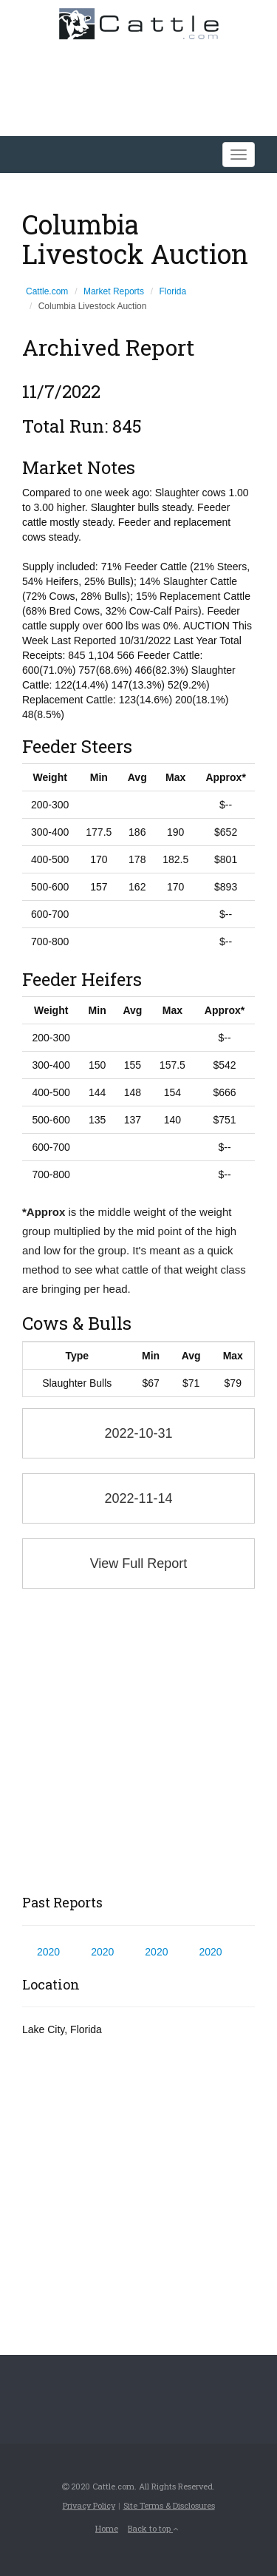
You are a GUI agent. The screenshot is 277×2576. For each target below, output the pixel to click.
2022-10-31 (138, 1433)
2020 (48, 1952)
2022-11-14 (138, 1498)
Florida (173, 291)
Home (106, 2528)
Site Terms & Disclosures (169, 2505)
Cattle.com (47, 291)
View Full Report (139, 1563)
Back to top (153, 2528)
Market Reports (113, 291)
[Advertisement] (138, 1742)
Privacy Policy (89, 2505)
